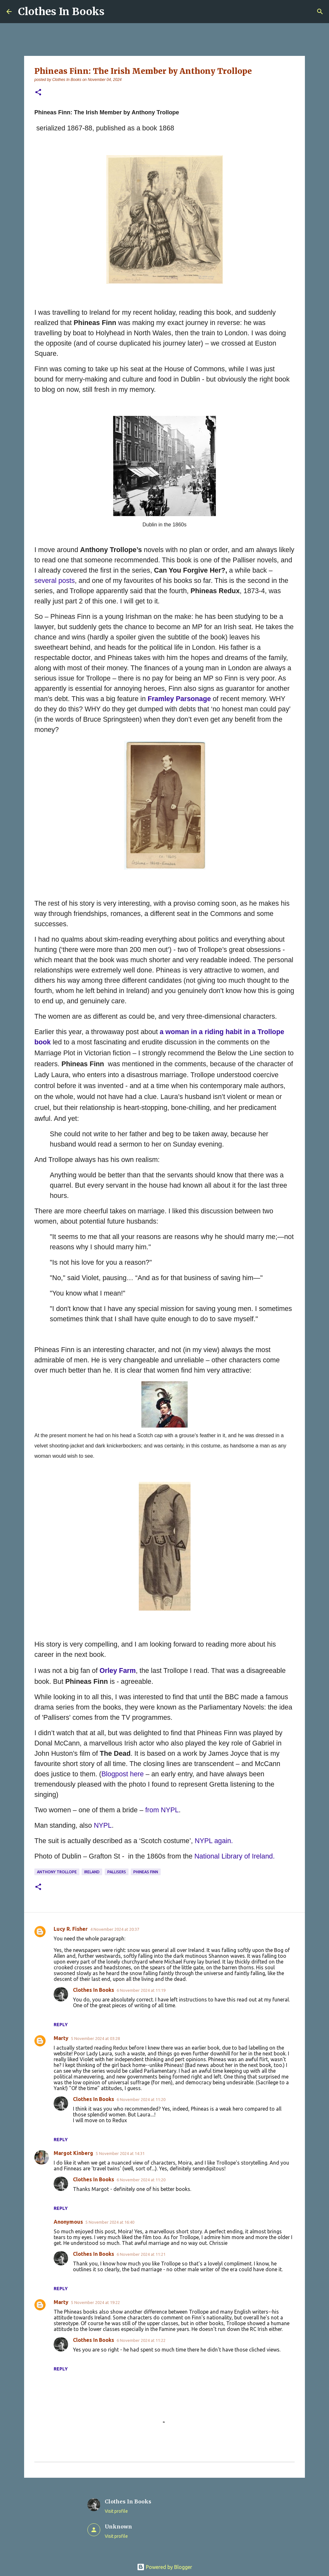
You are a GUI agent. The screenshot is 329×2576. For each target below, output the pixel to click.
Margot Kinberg (73, 2153)
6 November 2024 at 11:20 (141, 2099)
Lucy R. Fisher (71, 1929)
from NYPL (162, 1810)
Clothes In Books (61, 11)
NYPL (103, 1825)
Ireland (92, 1872)
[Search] (320, 11)
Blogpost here (123, 1774)
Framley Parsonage (179, 699)
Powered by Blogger (164, 2567)
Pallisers (116, 1872)
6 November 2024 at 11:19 (141, 1990)
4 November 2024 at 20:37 (114, 1929)
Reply (61, 2024)
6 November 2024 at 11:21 (141, 2254)
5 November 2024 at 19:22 (95, 2302)
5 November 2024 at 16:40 (109, 2222)
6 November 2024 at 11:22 (141, 2340)
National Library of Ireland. (234, 1856)
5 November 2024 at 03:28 (95, 2038)
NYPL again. (214, 1841)
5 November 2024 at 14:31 (120, 2153)
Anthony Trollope (57, 1872)
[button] (38, 92)
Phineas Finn (145, 1872)
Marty (61, 2038)
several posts (54, 581)
